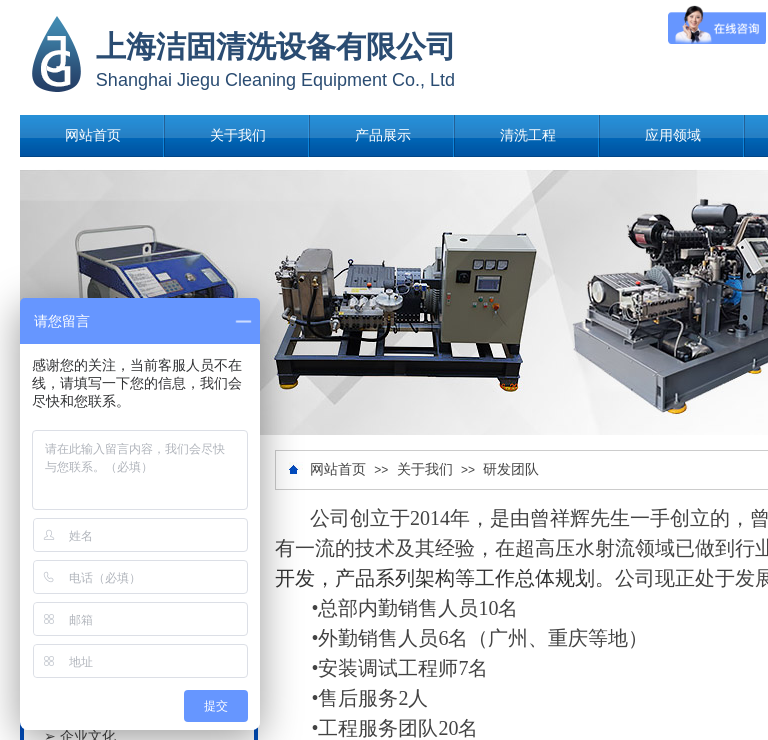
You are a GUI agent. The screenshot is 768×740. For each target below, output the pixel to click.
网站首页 (93, 135)
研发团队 (511, 469)
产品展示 (383, 135)
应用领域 (673, 135)
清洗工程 (528, 135)
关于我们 (238, 135)
